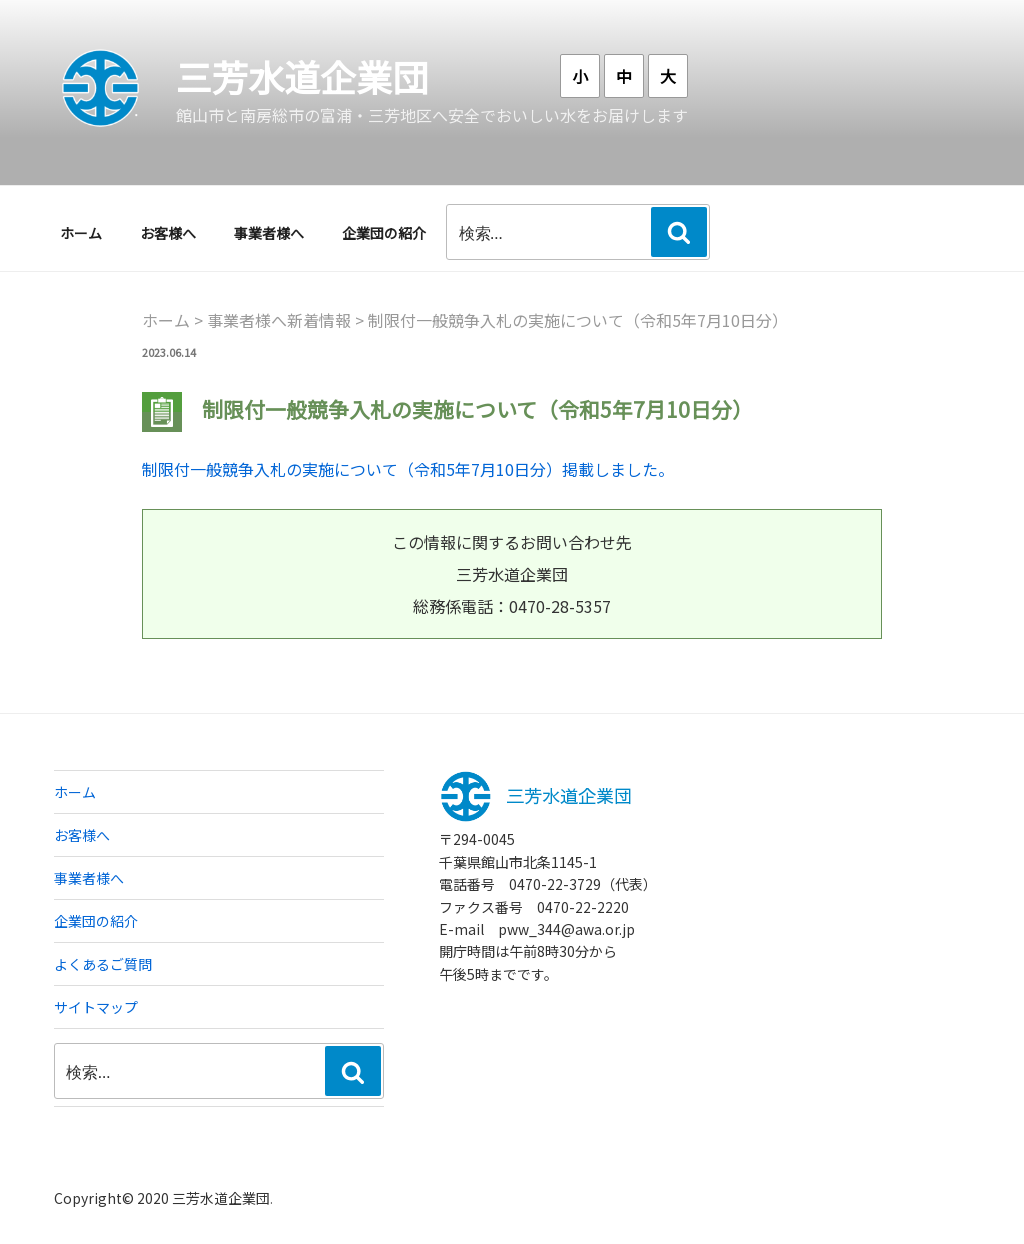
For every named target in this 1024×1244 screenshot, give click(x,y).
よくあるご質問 (103, 964)
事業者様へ (269, 233)
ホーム (81, 233)
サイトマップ (96, 1007)
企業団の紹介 (384, 233)
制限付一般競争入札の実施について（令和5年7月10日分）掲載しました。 (408, 469)
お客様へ (168, 233)
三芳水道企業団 (302, 76)
